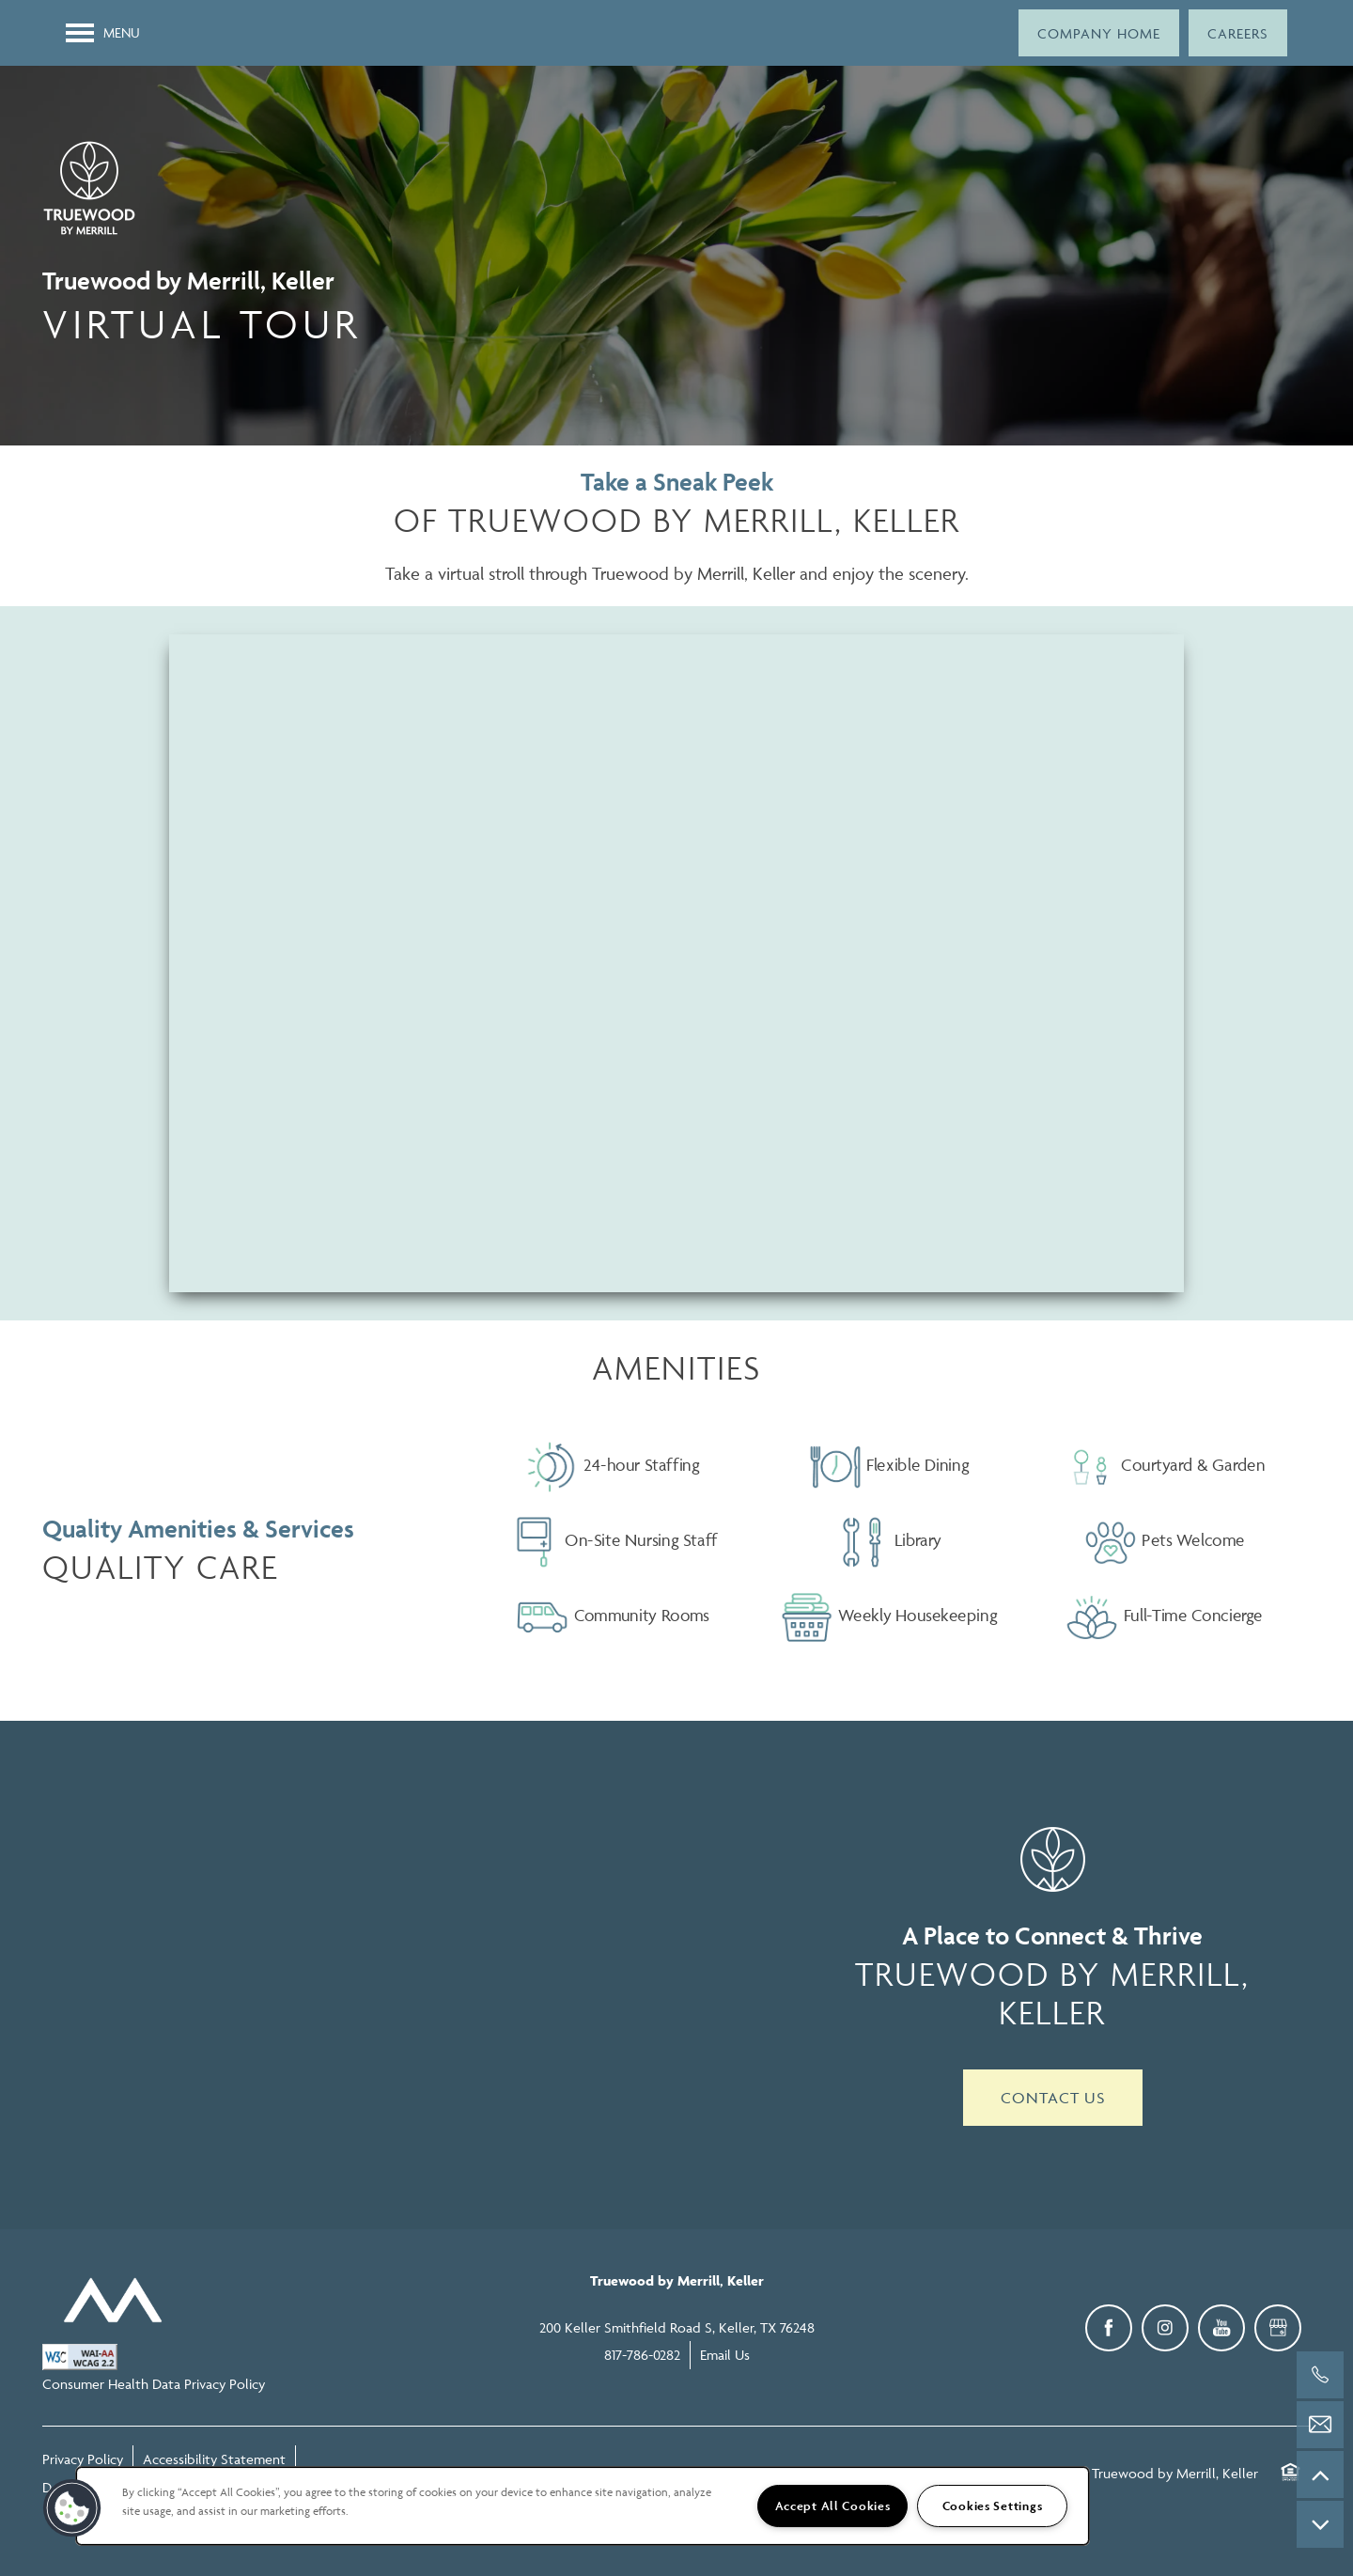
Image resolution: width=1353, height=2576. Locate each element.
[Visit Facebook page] (1108, 2327)
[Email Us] (1320, 2424)
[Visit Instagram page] (1165, 2327)
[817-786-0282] (1320, 2374)
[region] (582, 2506)
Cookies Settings (992, 2506)
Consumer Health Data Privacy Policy (153, 2384)
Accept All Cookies (833, 2506)
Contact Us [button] (1053, 2097)
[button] (1099, 32)
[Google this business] (1277, 2327)
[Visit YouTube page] (1221, 2327)
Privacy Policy (82, 2459)
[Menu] (103, 33)
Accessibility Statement (214, 2459)
